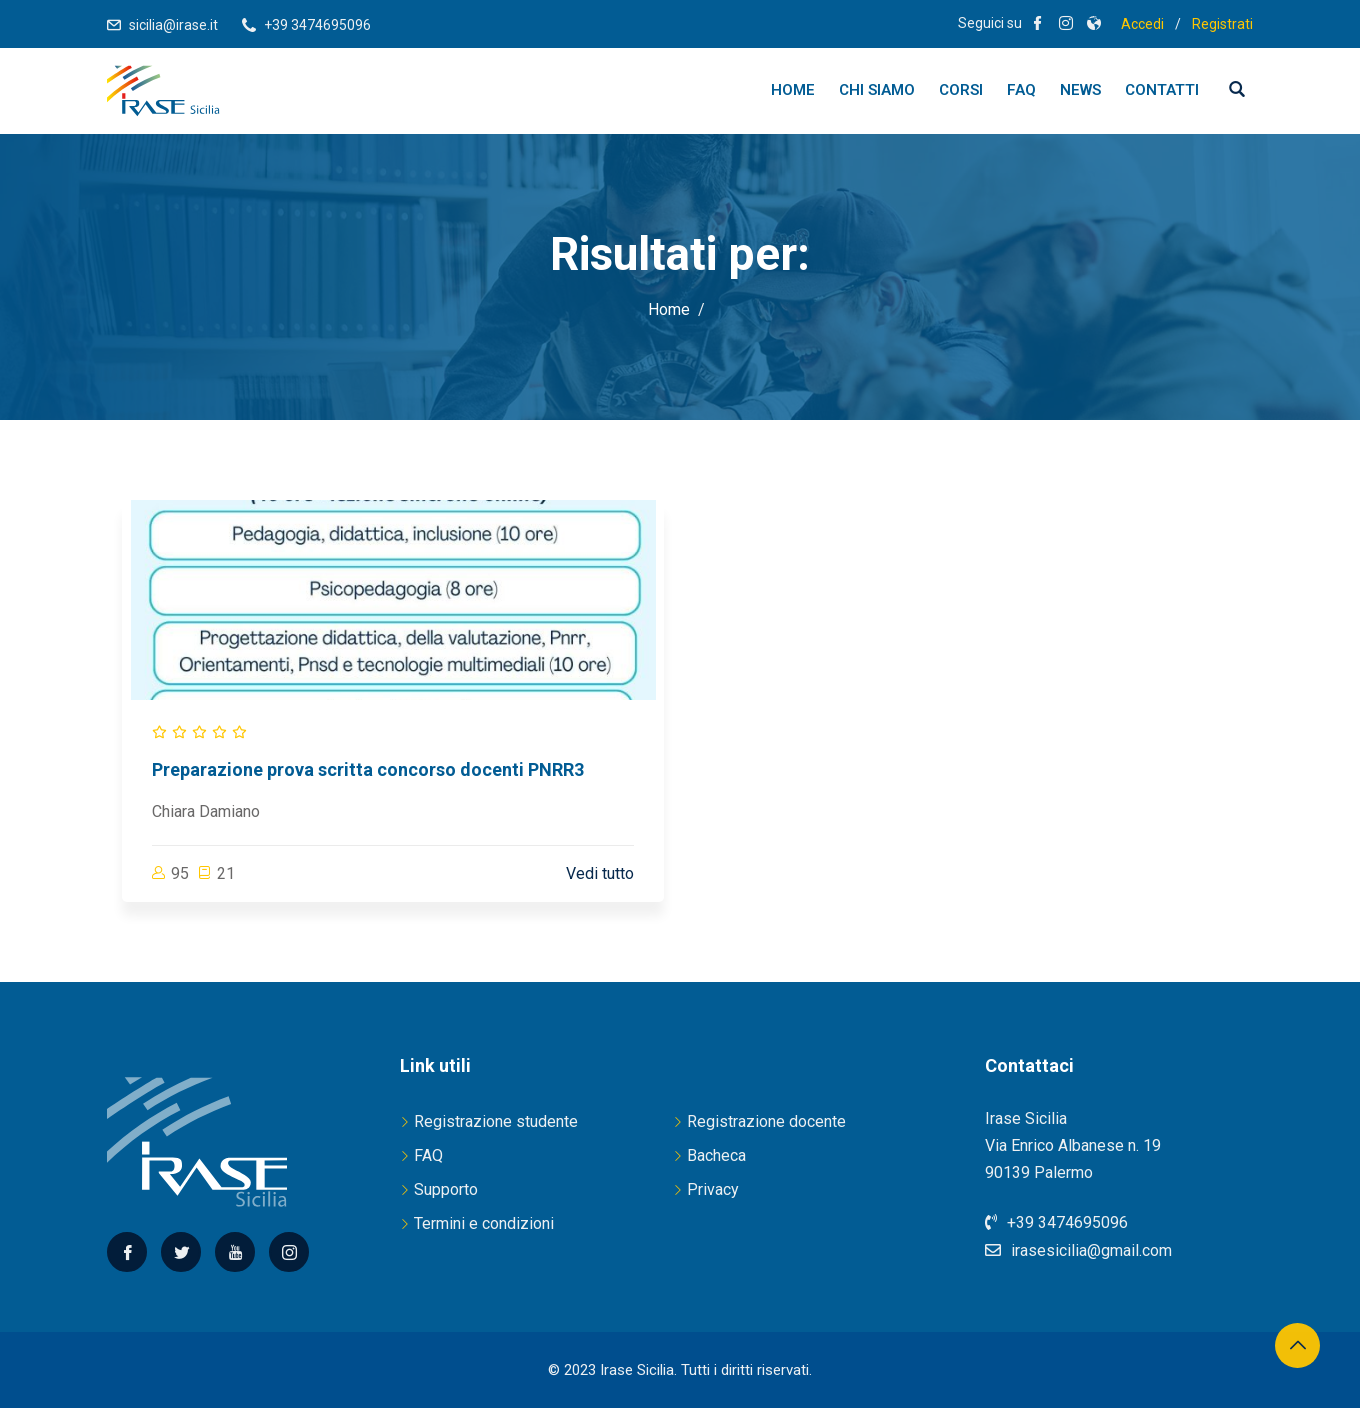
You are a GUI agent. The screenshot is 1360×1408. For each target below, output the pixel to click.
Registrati (1222, 24)
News (1080, 90)
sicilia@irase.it (173, 25)
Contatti (1162, 90)
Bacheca (716, 1155)
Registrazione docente (766, 1121)
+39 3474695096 (317, 25)
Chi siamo (877, 90)
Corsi (961, 90)
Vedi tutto (600, 873)
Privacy (713, 1189)
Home (793, 90)
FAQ (1021, 90)
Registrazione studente (496, 1121)
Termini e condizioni (484, 1223)
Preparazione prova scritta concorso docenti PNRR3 (368, 769)
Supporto (446, 1189)
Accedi (1142, 24)
